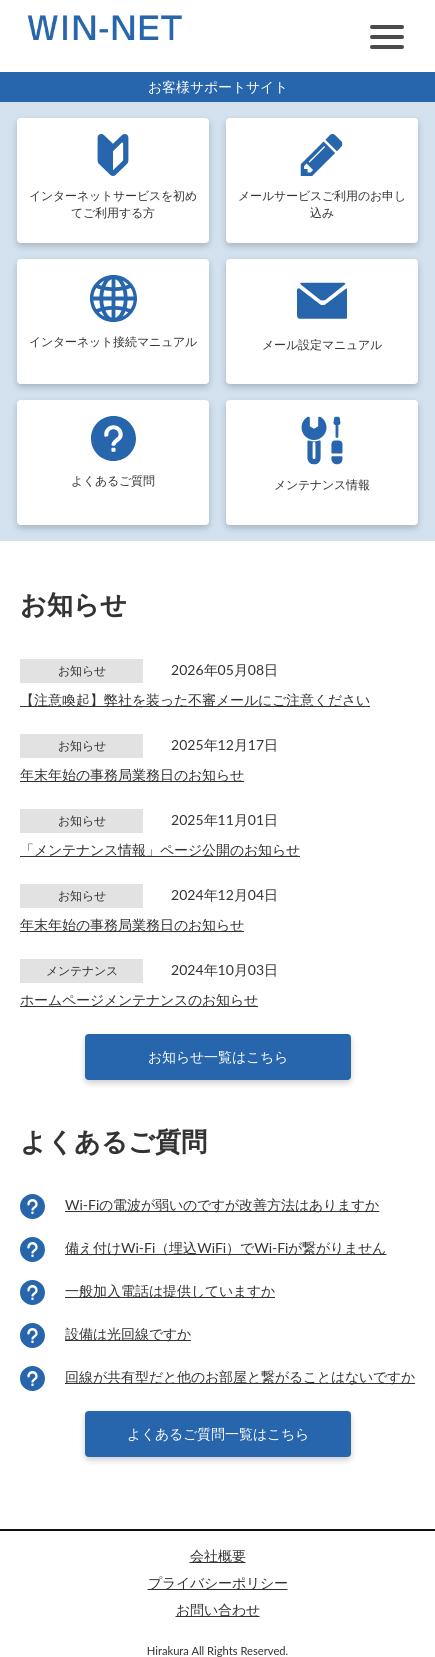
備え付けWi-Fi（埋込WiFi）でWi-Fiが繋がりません (225, 1247)
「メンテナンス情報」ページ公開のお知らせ (160, 849)
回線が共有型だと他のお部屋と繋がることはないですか (240, 1376)
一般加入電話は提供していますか (170, 1290)
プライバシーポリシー (218, 1582)
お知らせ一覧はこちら (218, 1056)
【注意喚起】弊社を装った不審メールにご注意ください (195, 699)
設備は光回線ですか (128, 1333)
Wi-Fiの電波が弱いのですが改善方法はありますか (222, 1204)
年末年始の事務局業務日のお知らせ (132, 774)
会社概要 (218, 1555)
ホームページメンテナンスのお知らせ (139, 999)
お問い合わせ (218, 1609)
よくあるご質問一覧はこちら (218, 1433)
